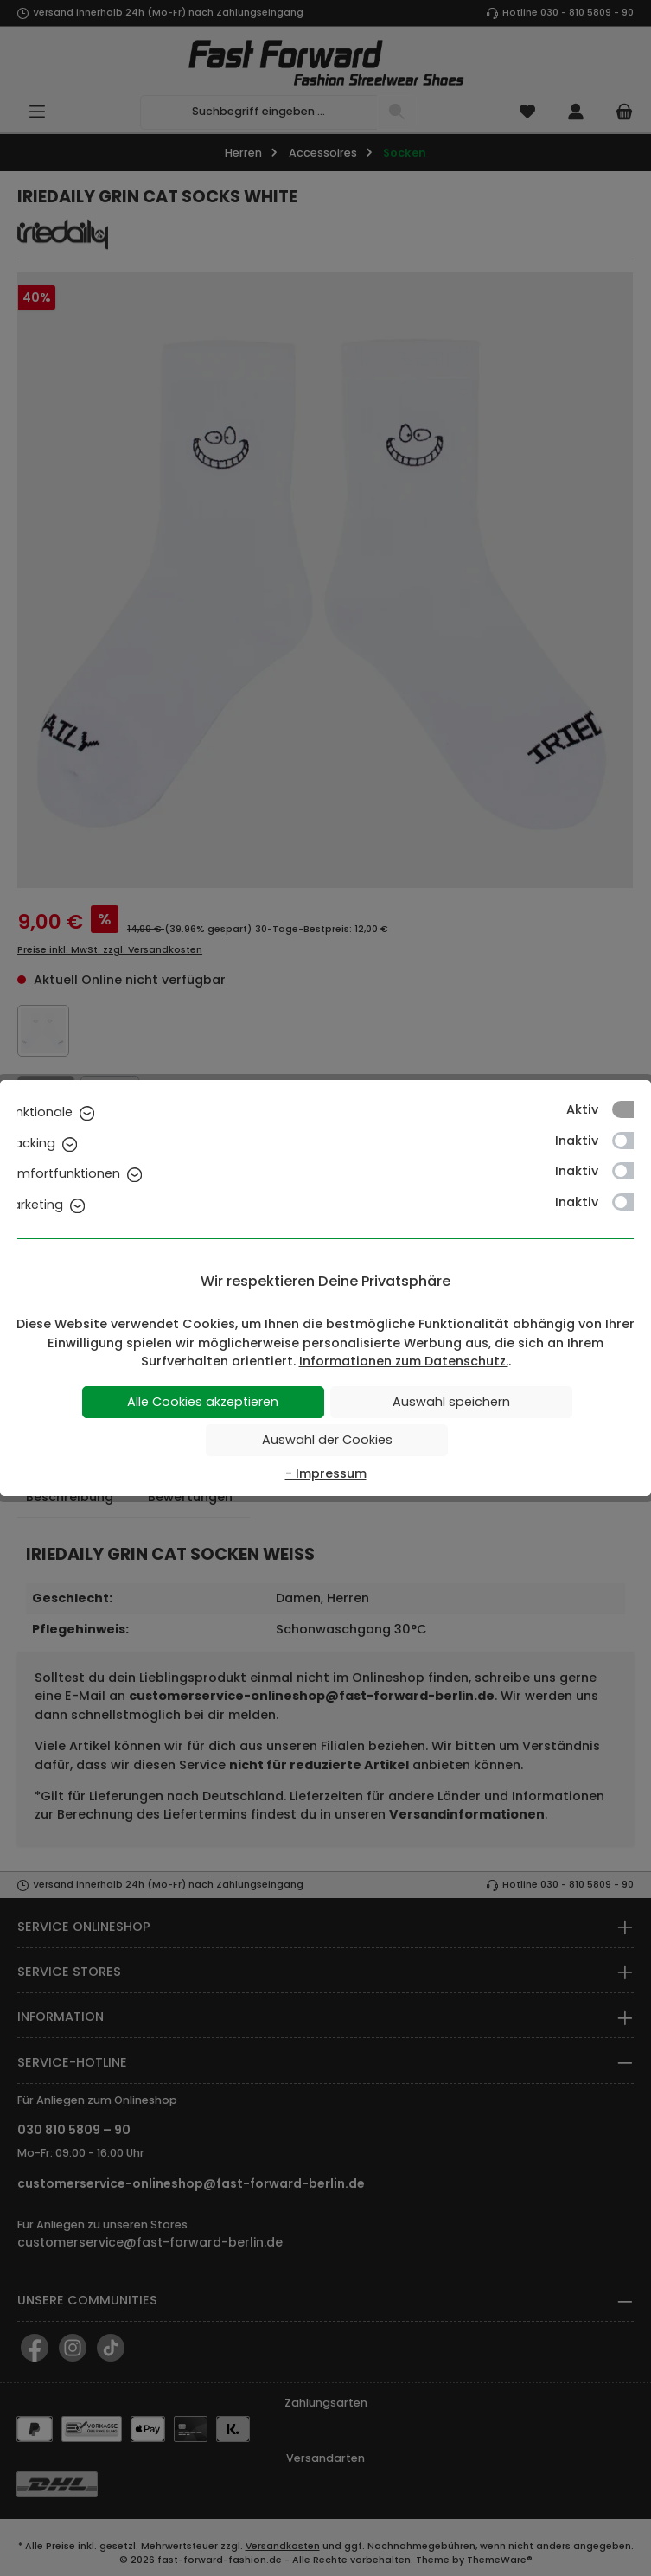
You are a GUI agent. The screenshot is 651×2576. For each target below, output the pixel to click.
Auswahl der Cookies (327, 1439)
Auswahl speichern (451, 1401)
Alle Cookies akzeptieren (202, 1401)
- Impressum (326, 1473)
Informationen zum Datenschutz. (403, 1361)
